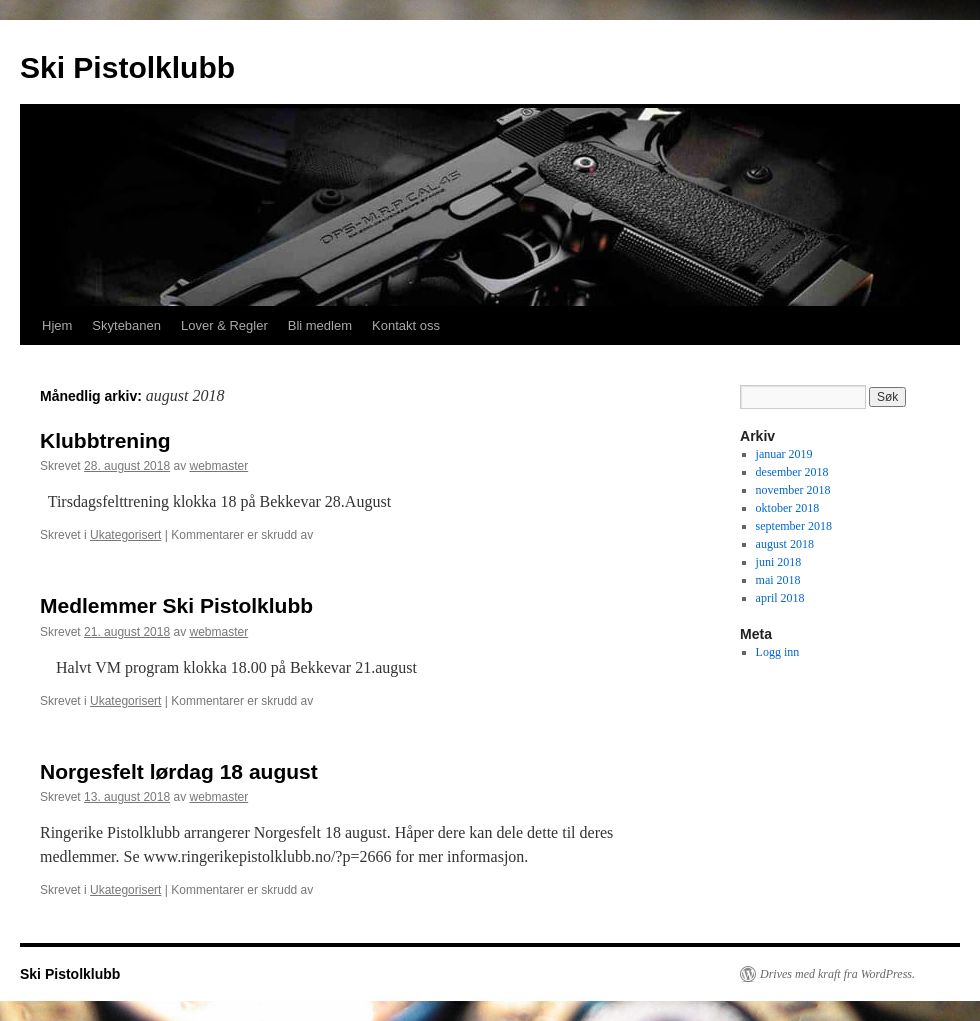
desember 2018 (792, 472)
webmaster (218, 466)
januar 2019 (784, 454)
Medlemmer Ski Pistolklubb (176, 605)
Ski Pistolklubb (127, 67)
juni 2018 (779, 562)
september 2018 (794, 526)
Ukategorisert (125, 535)
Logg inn (778, 652)
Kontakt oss (406, 325)
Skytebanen (126, 325)
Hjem (57, 325)
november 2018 (793, 490)
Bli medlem (320, 325)
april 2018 (780, 598)
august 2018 (785, 544)
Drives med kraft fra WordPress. (837, 974)
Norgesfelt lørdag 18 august (179, 771)
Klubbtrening (105, 440)
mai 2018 (778, 580)
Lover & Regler (224, 325)
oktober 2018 (788, 508)
